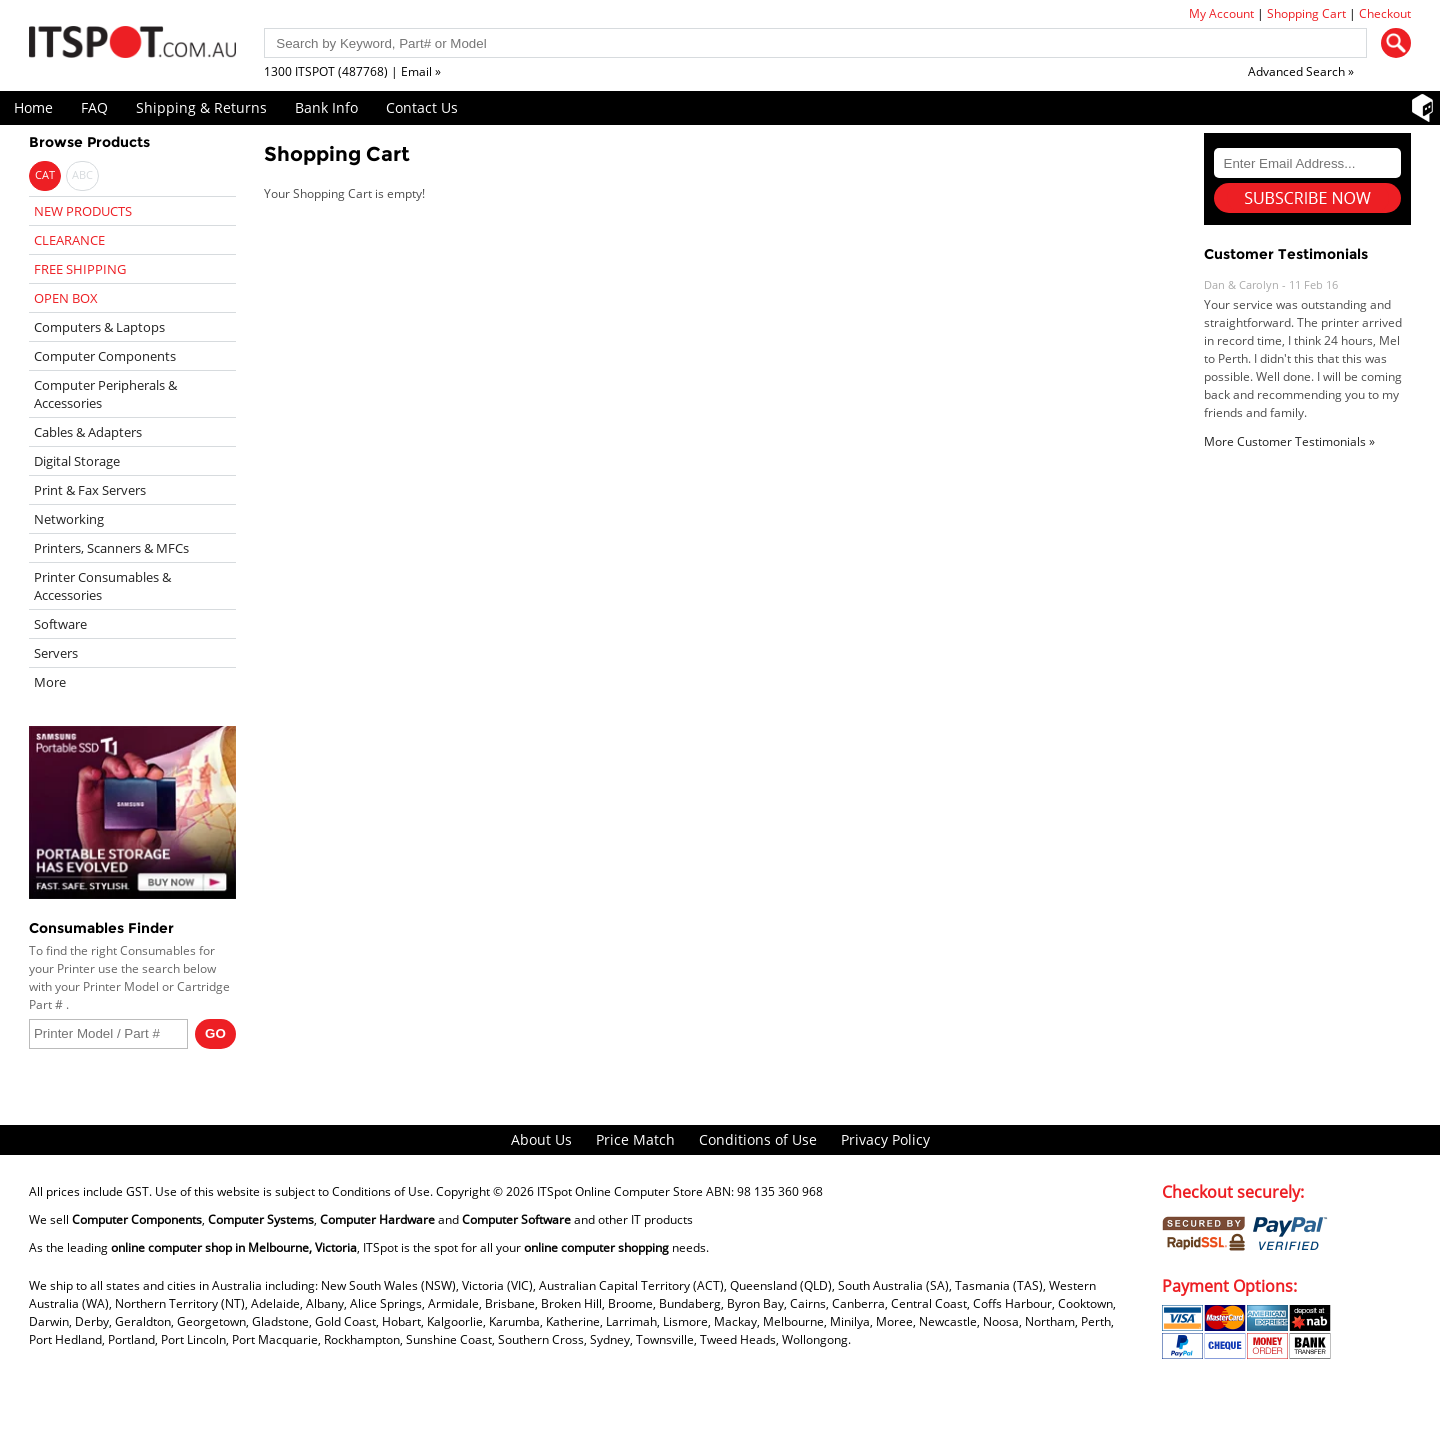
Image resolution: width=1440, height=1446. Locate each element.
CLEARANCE (69, 240)
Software (60, 624)
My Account (1221, 13)
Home (33, 107)
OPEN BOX (66, 298)
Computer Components (105, 356)
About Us (541, 1139)
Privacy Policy (885, 1139)
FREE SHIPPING (80, 269)
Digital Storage (77, 461)
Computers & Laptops (99, 327)
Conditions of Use (758, 1139)
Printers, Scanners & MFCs (111, 548)
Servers (56, 653)
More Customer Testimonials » (1289, 441)
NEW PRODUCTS (83, 211)
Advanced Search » (1301, 71)
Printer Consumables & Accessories (102, 586)
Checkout (1385, 13)
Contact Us (422, 107)
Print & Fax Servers (90, 490)
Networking (69, 519)
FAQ (94, 107)
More (50, 682)
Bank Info (326, 107)
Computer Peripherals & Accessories (105, 394)
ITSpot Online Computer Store (620, 1191)
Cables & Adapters (88, 432)
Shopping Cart (1306, 13)
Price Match (635, 1139)
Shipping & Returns (201, 107)
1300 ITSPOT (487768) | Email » (352, 71)
